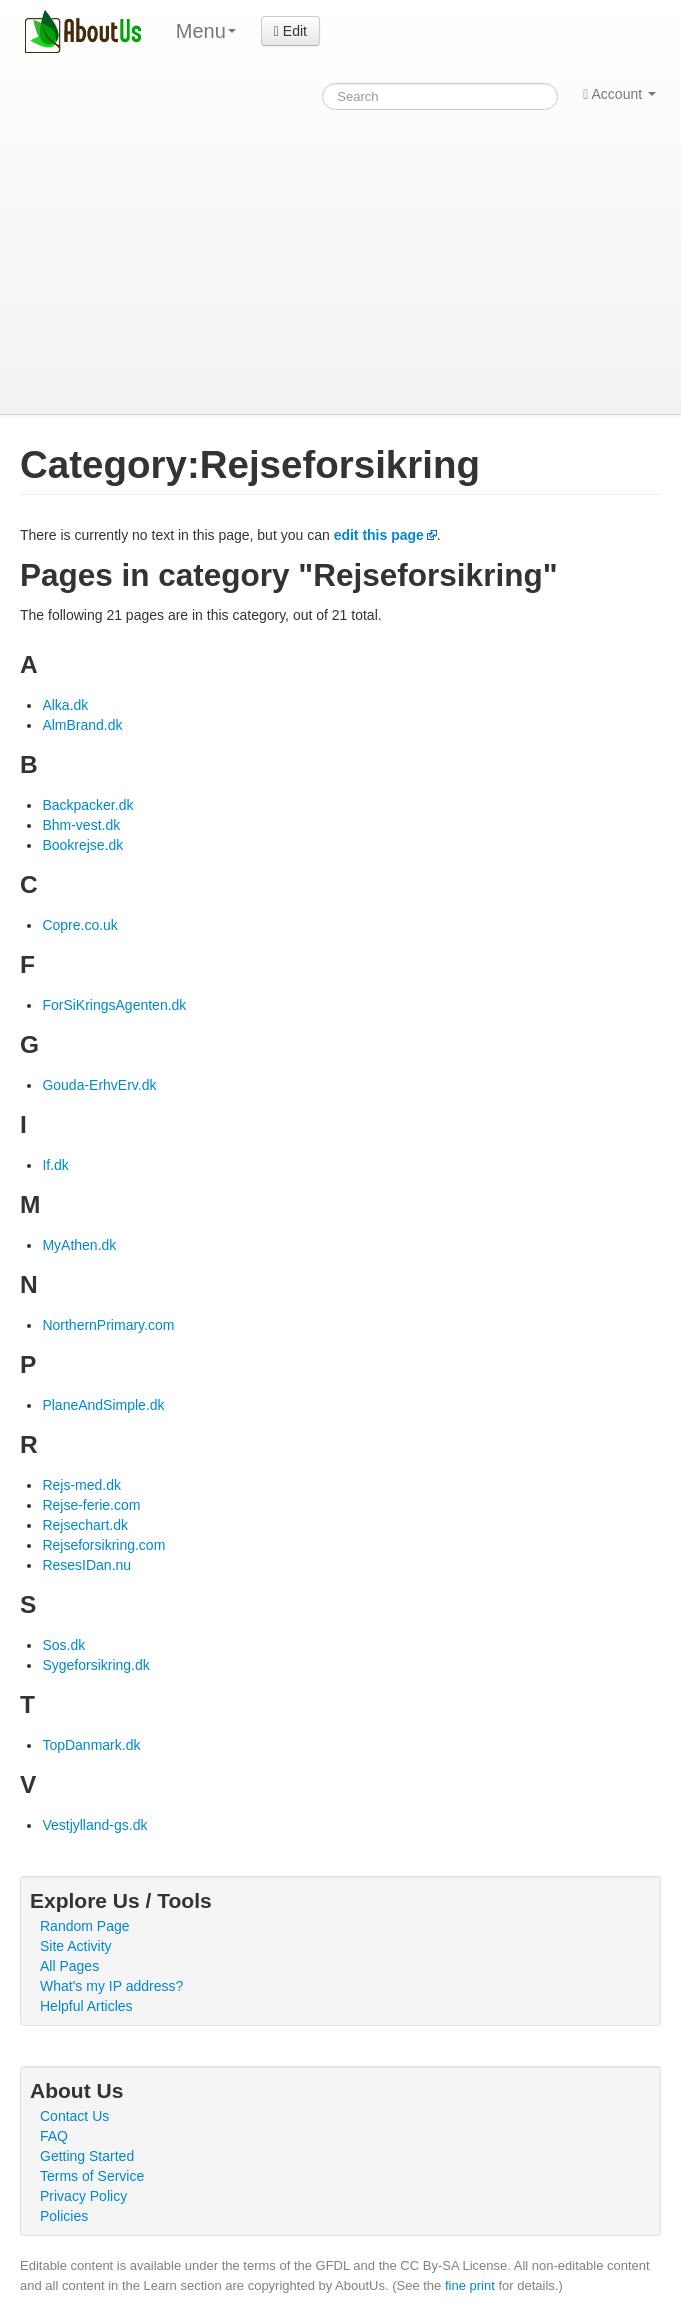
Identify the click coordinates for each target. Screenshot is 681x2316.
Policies (64, 2216)
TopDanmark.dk (91, 1745)
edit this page (379, 535)
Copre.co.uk (79, 925)
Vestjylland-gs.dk (94, 1825)
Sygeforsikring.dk (95, 1665)
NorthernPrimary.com (108, 1325)
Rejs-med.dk (81, 1485)
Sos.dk (63, 1645)
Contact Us (74, 2116)
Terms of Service (92, 2176)
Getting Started (87, 2156)
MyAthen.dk (79, 1245)
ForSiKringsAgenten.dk (114, 1005)
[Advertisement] (340, 264)
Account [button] (619, 94)
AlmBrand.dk (82, 725)
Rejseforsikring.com (103, 1545)
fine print (470, 2285)
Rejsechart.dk (85, 1525)
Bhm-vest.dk (81, 825)
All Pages (69, 1966)
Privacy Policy (83, 2196)
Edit (290, 31)
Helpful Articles (86, 2006)
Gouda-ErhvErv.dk (99, 1085)
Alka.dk (65, 705)
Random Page (85, 1926)
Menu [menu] (206, 31)
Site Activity (76, 1946)
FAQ (54, 2136)
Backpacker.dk (87, 805)
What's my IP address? (111, 1986)
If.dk (55, 1165)
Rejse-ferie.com (91, 1505)
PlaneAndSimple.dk (103, 1405)
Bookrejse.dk (82, 845)
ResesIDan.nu (86, 1565)
